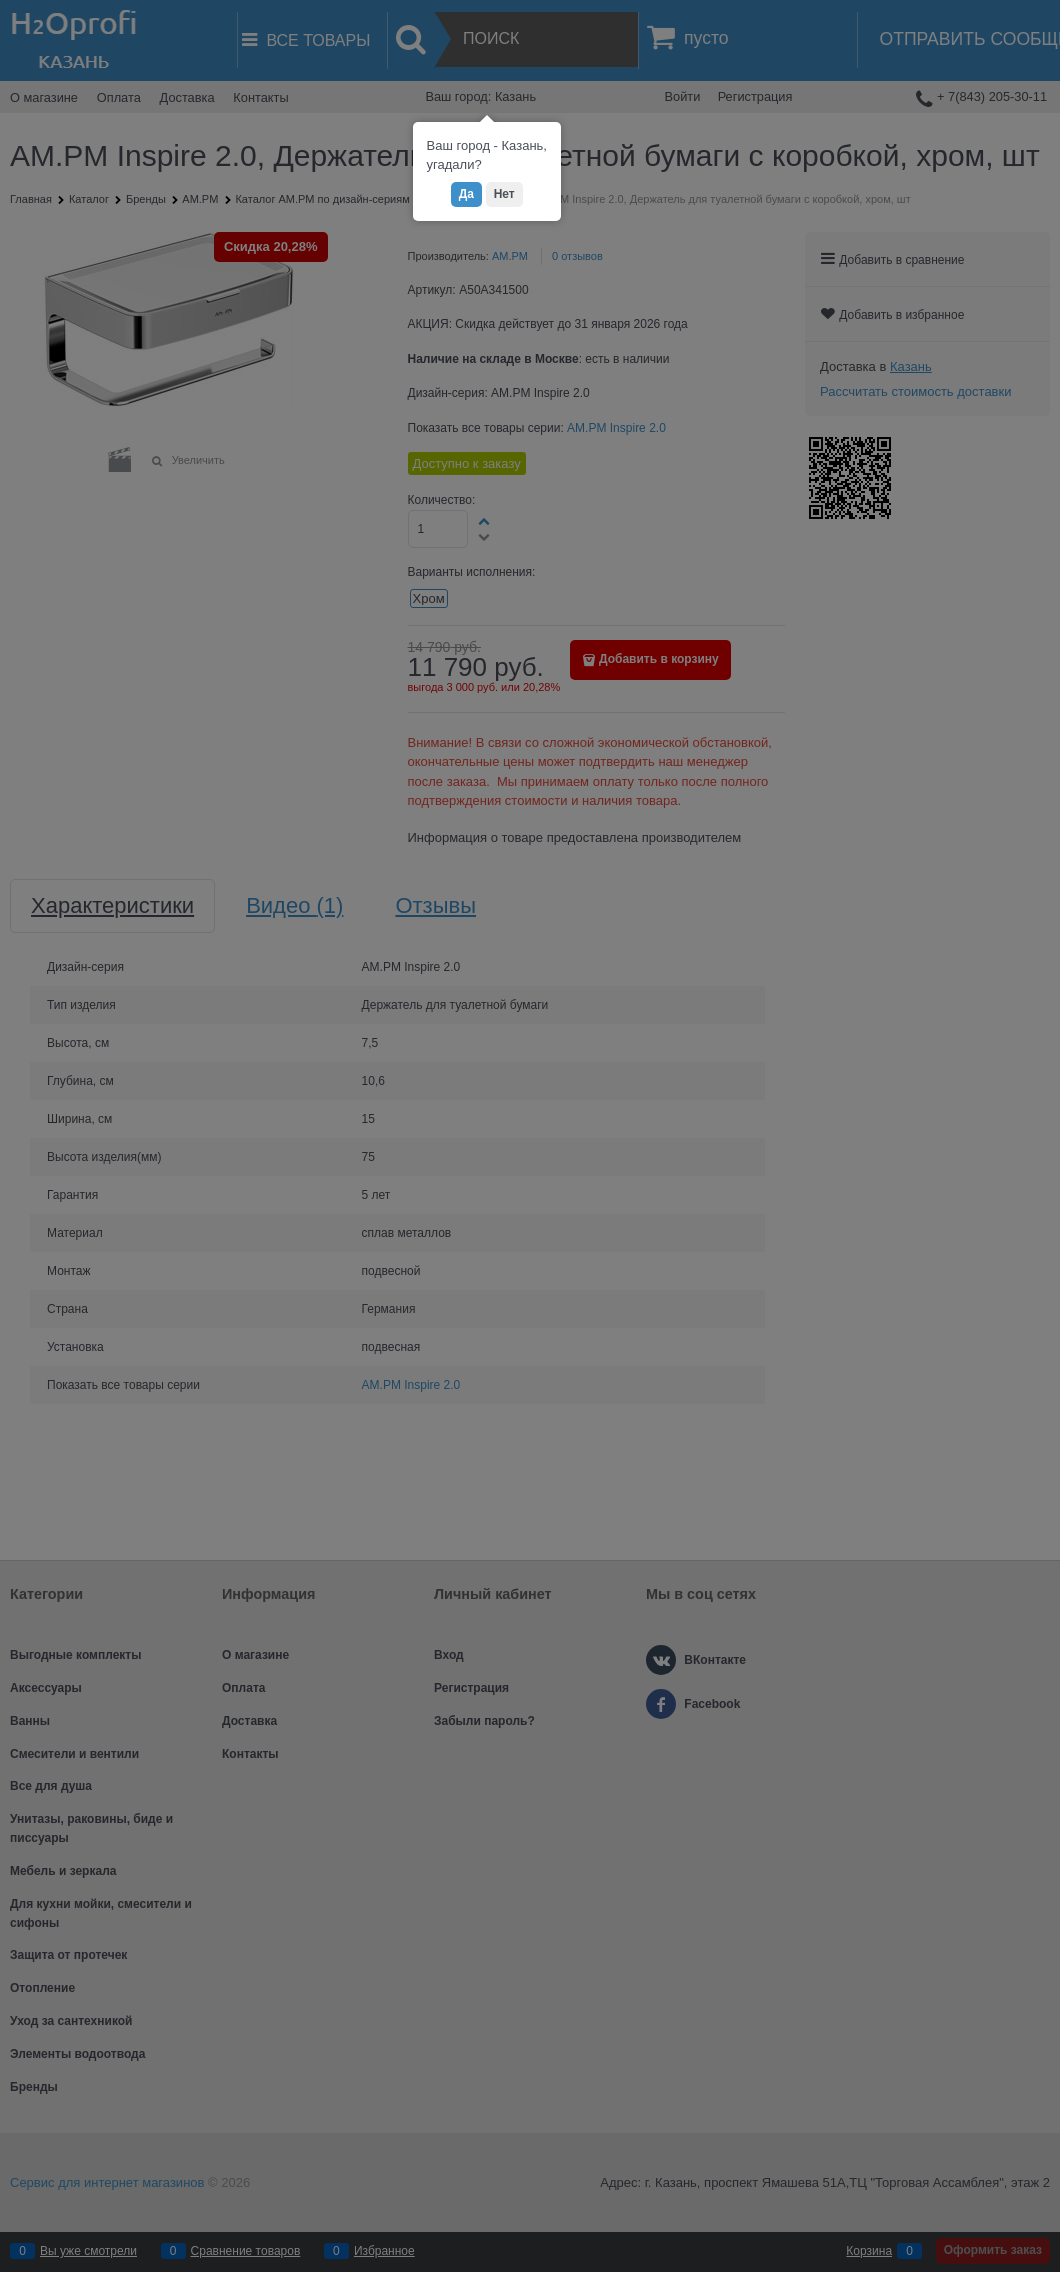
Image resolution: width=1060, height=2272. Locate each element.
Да (466, 194)
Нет (504, 194)
